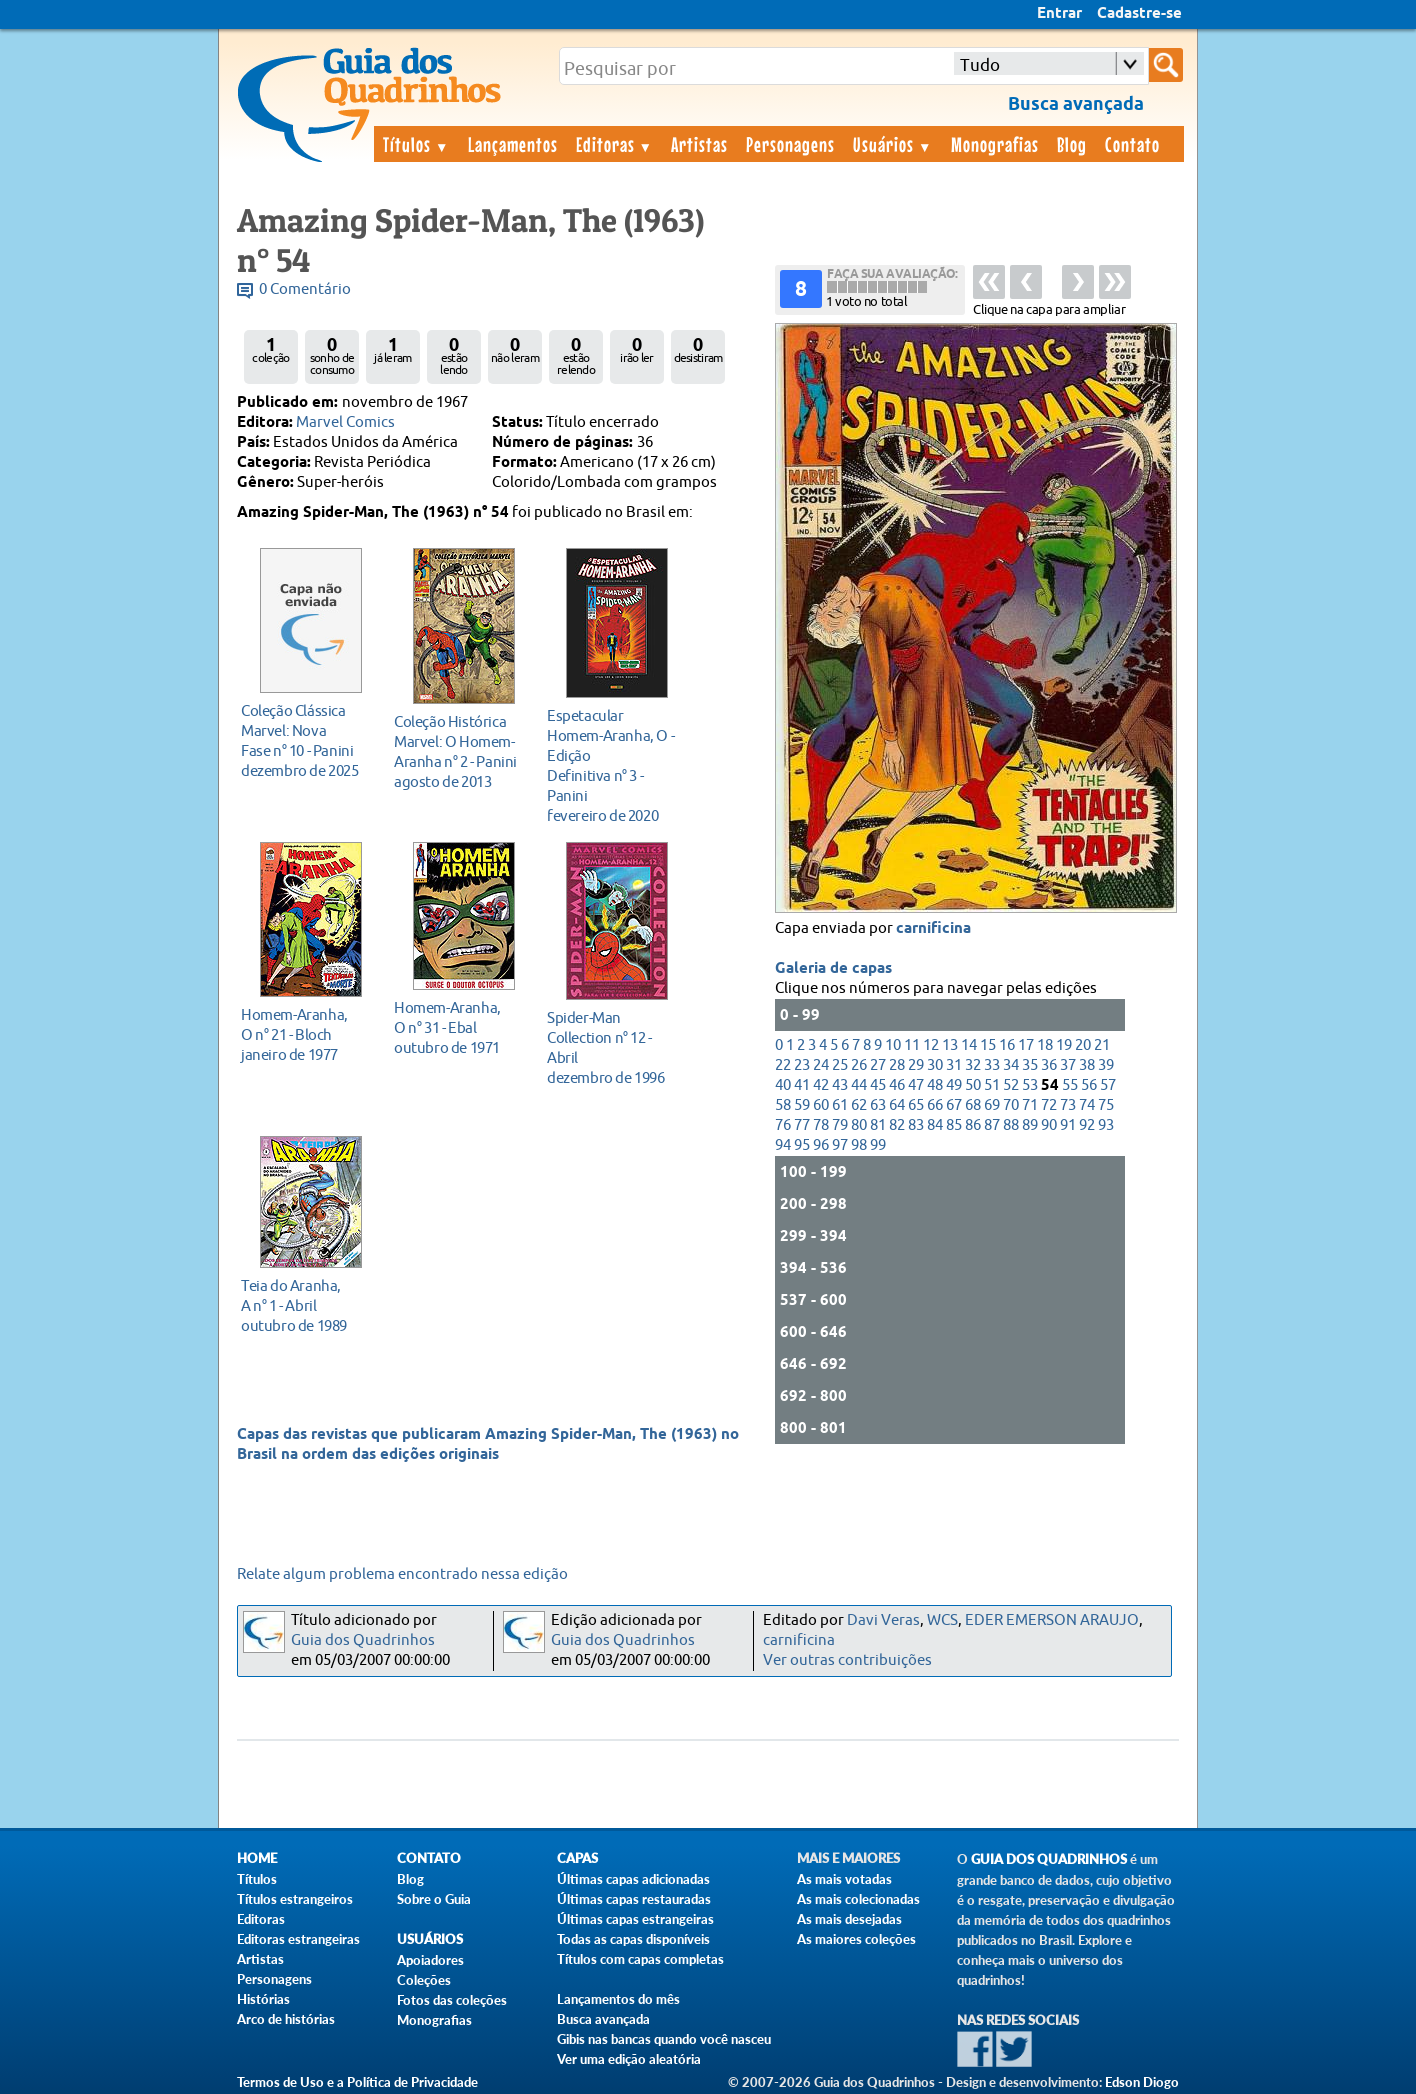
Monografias (995, 144)
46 (897, 1085)
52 (1011, 1085)
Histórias (263, 1999)
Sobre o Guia (434, 1899)
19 (1064, 1045)
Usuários (893, 144)
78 (821, 1125)
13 (950, 1045)
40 (783, 1085)
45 (878, 1085)
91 (1068, 1125)
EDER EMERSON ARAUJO (1052, 1620)
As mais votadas (844, 1879)
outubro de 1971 (458, 1027)
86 (973, 1125)
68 (973, 1105)
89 (1030, 1125)
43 (840, 1085)
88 (1011, 1125)
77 (802, 1125)
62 (859, 1105)
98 (859, 1145)
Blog (1072, 144)
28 (897, 1065)
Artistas (699, 144)
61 (840, 1105)
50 (973, 1085)
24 (821, 1065)
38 (1087, 1065)
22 (783, 1065)
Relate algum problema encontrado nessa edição (402, 1574)
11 (912, 1045)
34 (1011, 1065)
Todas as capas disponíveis (633, 1939)
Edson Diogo (1142, 2082)
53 (1030, 1085)
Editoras (615, 144)
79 (840, 1125)
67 (954, 1105)
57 (1108, 1085)
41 (802, 1085)
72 (1049, 1105)
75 (1106, 1105)
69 (992, 1105)
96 (821, 1145)
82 (897, 1125)
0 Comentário (305, 289)
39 (1106, 1065)
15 (988, 1045)
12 (931, 1045)
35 (1030, 1065)
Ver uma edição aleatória (629, 2059)
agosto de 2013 (458, 751)
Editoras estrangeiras (298, 1939)
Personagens (790, 144)
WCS (942, 1620)
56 (1089, 1085)
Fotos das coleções (452, 2000)
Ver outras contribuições (847, 1660)
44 (859, 1085)
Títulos (416, 144)
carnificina (933, 929)
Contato (1132, 144)
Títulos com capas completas (640, 1959)
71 (1030, 1105)
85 (954, 1125)
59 (802, 1105)
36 (1049, 1065)
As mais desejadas (849, 1919)
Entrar (1059, 14)
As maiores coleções (856, 1939)
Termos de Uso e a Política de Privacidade (357, 2082)
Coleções (424, 1980)
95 (802, 1145)
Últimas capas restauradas (634, 1899)
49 (954, 1085)
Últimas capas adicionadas (633, 1879)
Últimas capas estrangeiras (635, 1919)
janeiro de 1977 (305, 1034)
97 (840, 1145)
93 (1106, 1125)
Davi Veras (883, 1620)
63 (878, 1105)
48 (935, 1085)
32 (973, 1065)
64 (897, 1105)
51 (992, 1085)
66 (935, 1105)
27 (878, 1065)
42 (821, 1085)
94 (783, 1145)
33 (992, 1065)
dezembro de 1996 (611, 1047)
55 (1070, 1085)
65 (916, 1105)
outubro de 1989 (305, 1305)
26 (859, 1065)
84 (935, 1125)
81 (878, 1125)
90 (1049, 1125)
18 (1045, 1045)
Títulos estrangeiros (295, 1899)
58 (783, 1105)
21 (1102, 1045)
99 (878, 1145)
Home (257, 1858)
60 (821, 1105)
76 (783, 1125)
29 (916, 1065)
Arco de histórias (286, 2019)
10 (893, 1045)
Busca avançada (603, 2019)
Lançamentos (513, 144)
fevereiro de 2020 (611, 765)
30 (935, 1065)
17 (1026, 1045)
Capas (577, 1858)
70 (1011, 1105)
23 (802, 1065)
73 (1068, 1105)
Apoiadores (430, 1960)
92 (1087, 1125)
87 (992, 1125)
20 (1083, 1045)
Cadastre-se (1139, 14)
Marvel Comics (345, 422)
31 (954, 1065)
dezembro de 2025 (305, 740)
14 (969, 1045)
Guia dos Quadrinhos (363, 1640)
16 (1007, 1045)
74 (1087, 1105)
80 (859, 1125)
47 (916, 1085)
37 (1068, 1065)
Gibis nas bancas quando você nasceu (664, 2039)
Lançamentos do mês (618, 1999)
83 (916, 1125)
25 (840, 1065)
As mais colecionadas (858, 1899)
